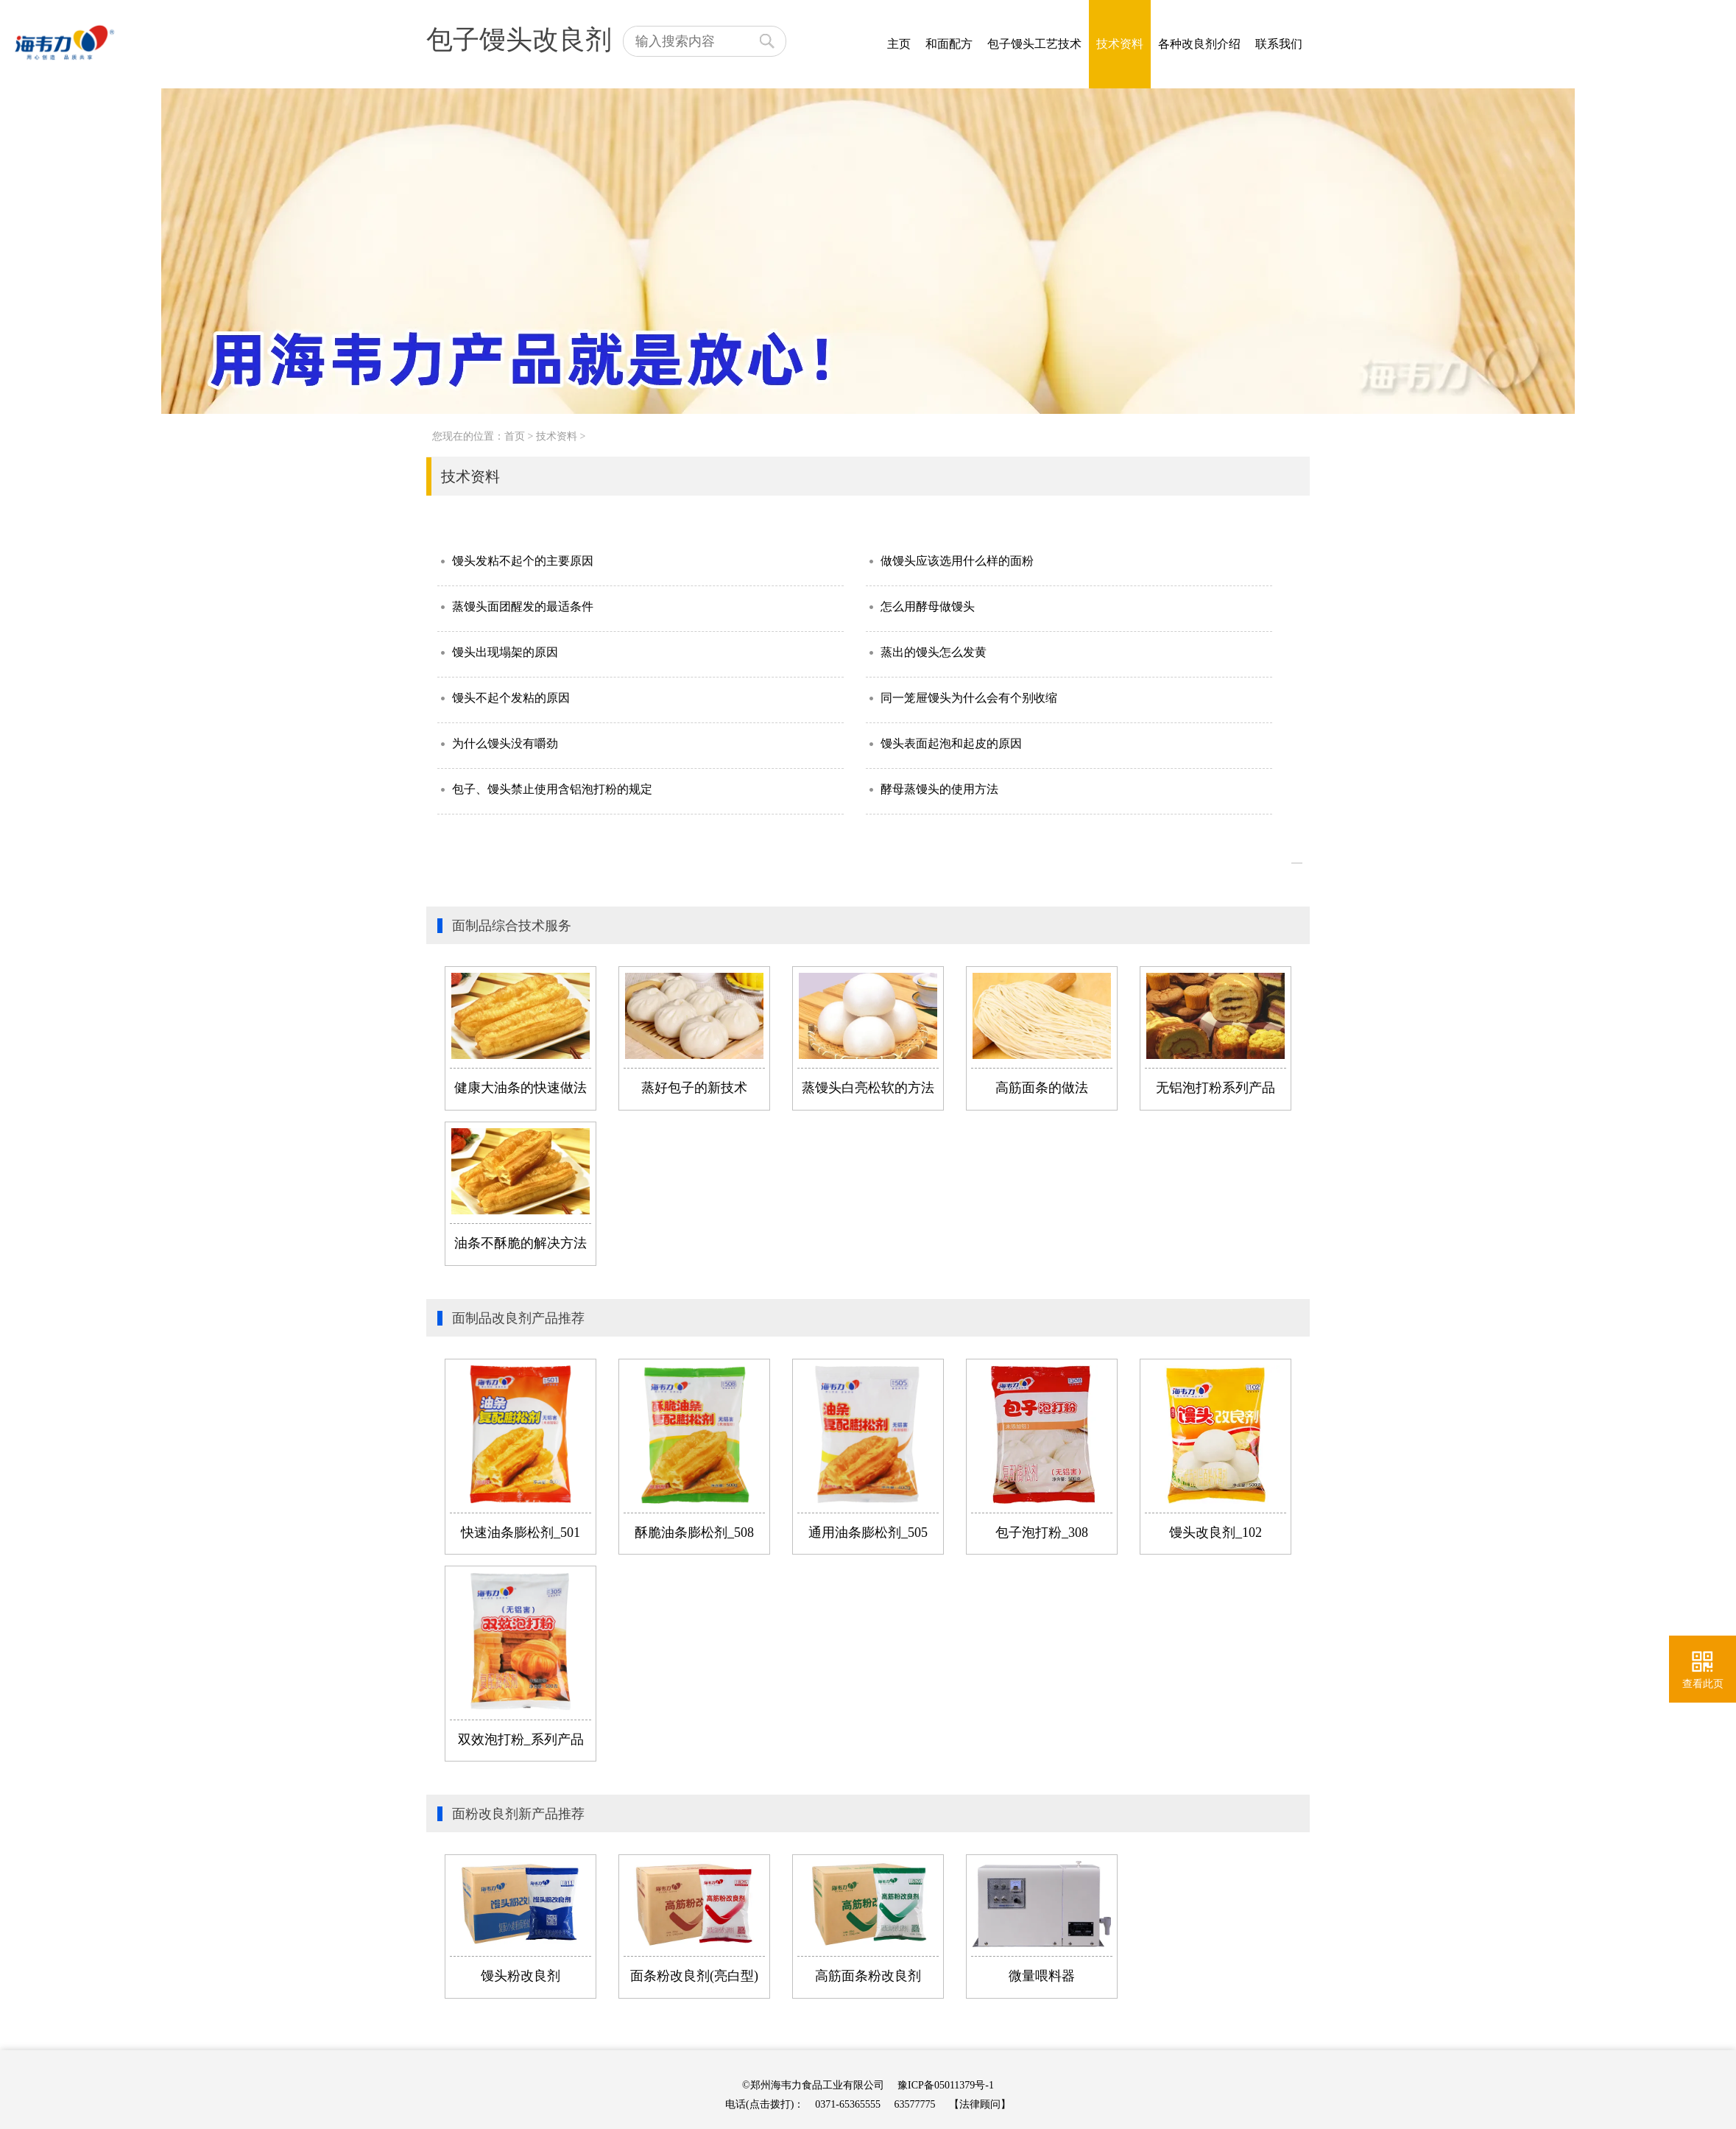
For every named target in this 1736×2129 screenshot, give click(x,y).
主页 (899, 44)
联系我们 (1278, 44)
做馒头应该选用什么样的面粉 (957, 561)
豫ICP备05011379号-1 (945, 2085)
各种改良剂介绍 (1199, 44)
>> (1296, 863)
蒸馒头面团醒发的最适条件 (522, 606)
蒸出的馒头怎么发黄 (934, 652)
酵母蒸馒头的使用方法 (939, 789)
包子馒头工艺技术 (1034, 44)
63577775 (915, 2104)
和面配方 (949, 44)
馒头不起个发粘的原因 (511, 698)
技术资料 (1119, 44)
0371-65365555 (848, 2104)
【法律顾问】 (980, 2104)
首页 (514, 436)
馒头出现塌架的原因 (505, 652)
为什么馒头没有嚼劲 (505, 743)
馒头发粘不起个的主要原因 (522, 561)
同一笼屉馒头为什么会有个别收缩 (969, 698)
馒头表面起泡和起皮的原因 (951, 743)
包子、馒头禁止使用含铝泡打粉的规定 (552, 789)
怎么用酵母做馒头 (928, 606)
